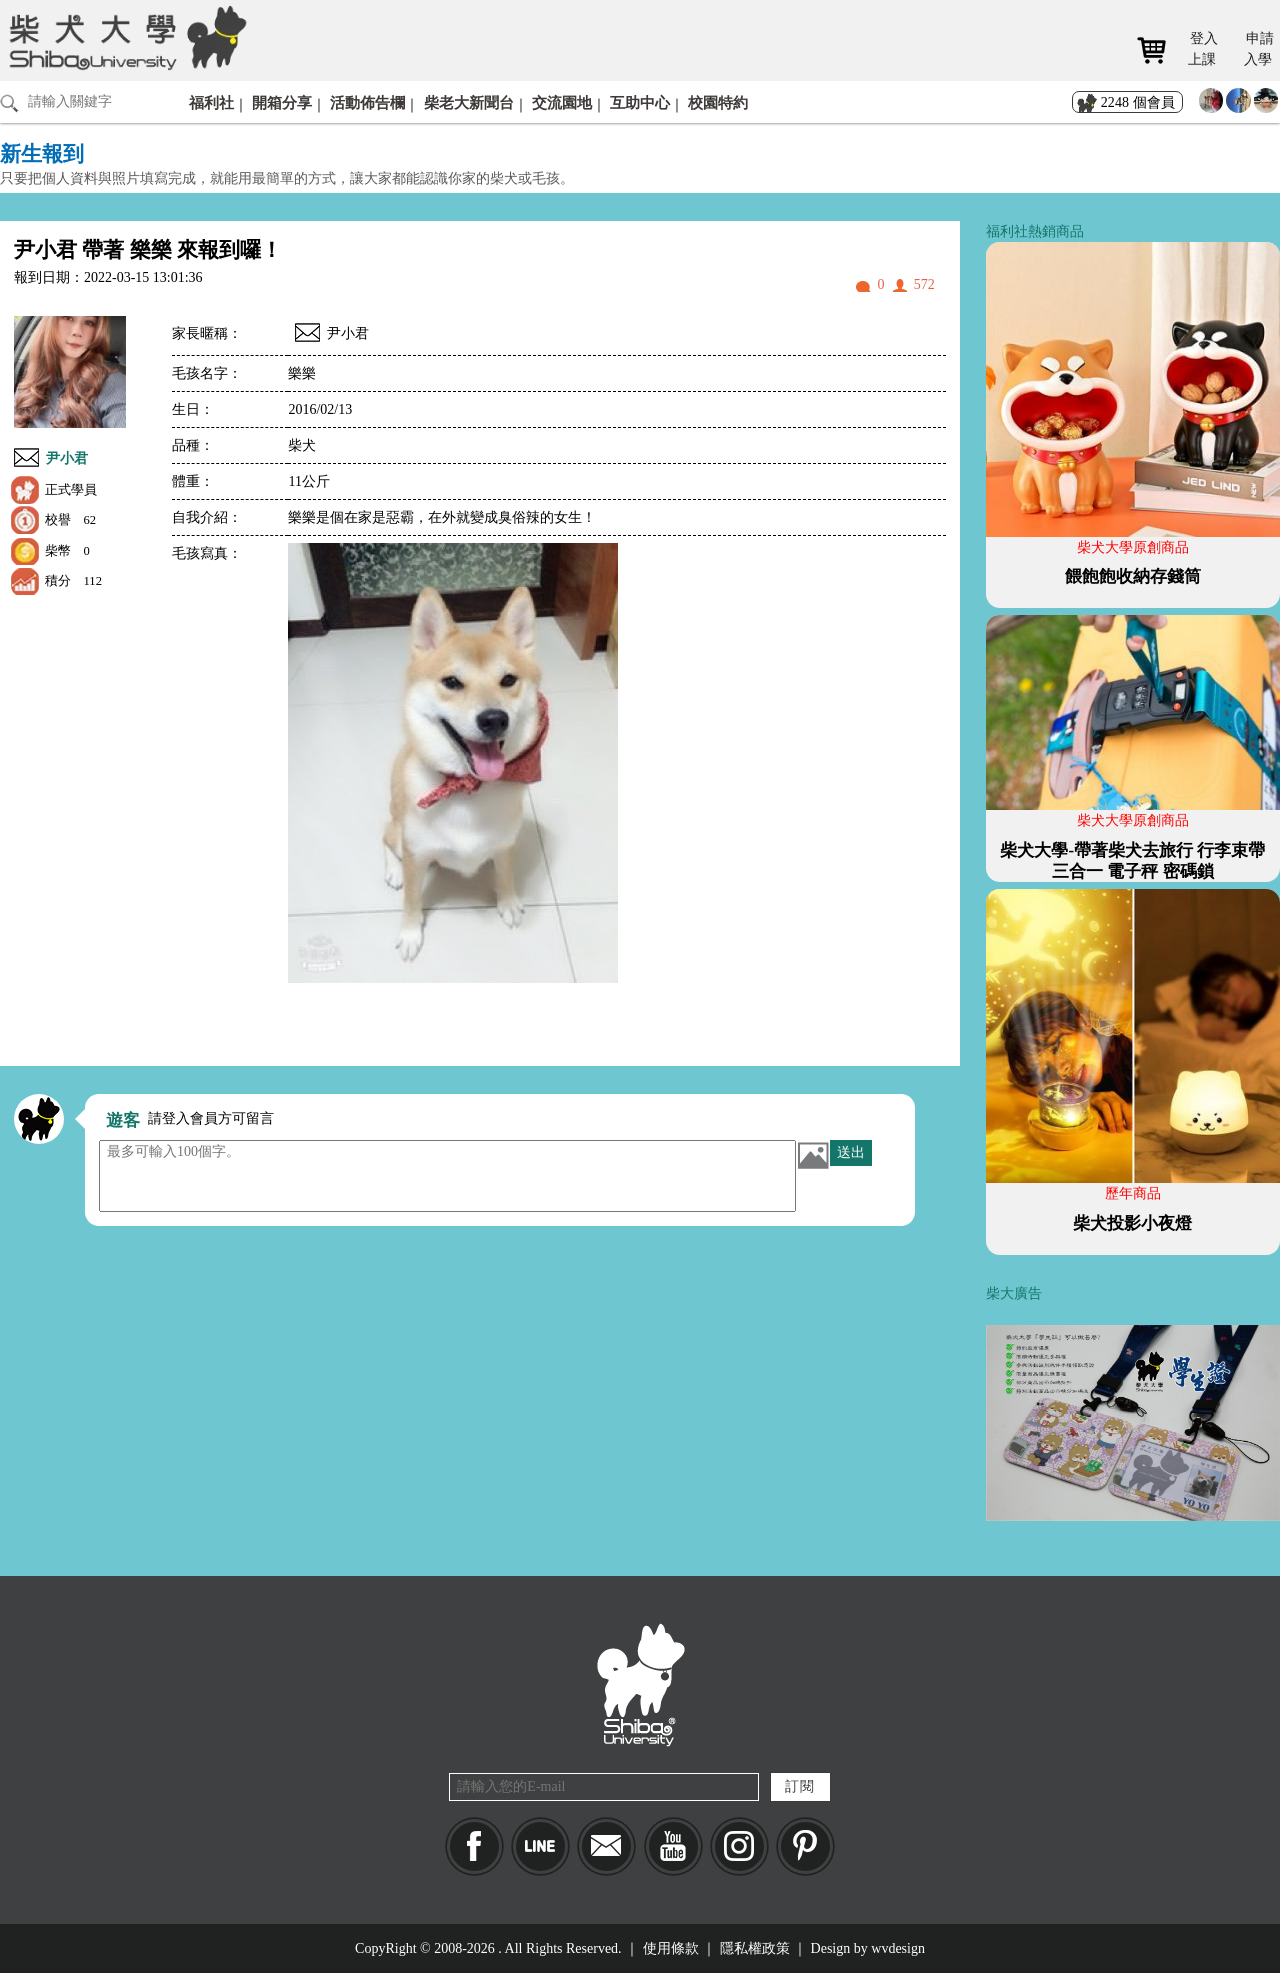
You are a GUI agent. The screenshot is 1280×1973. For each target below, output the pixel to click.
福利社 (211, 102)
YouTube (673, 1846)
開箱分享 (282, 102)
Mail (606, 1846)
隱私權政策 (755, 1948)
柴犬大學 (124, 37)
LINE (540, 1846)
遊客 (123, 1120)
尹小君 (67, 458)
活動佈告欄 (367, 102)
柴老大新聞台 (469, 102)
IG (739, 1846)
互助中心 (640, 102)
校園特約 (718, 102)
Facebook (474, 1846)
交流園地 (562, 102)
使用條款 (671, 1948)
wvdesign (898, 1948)
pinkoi (805, 1846)
